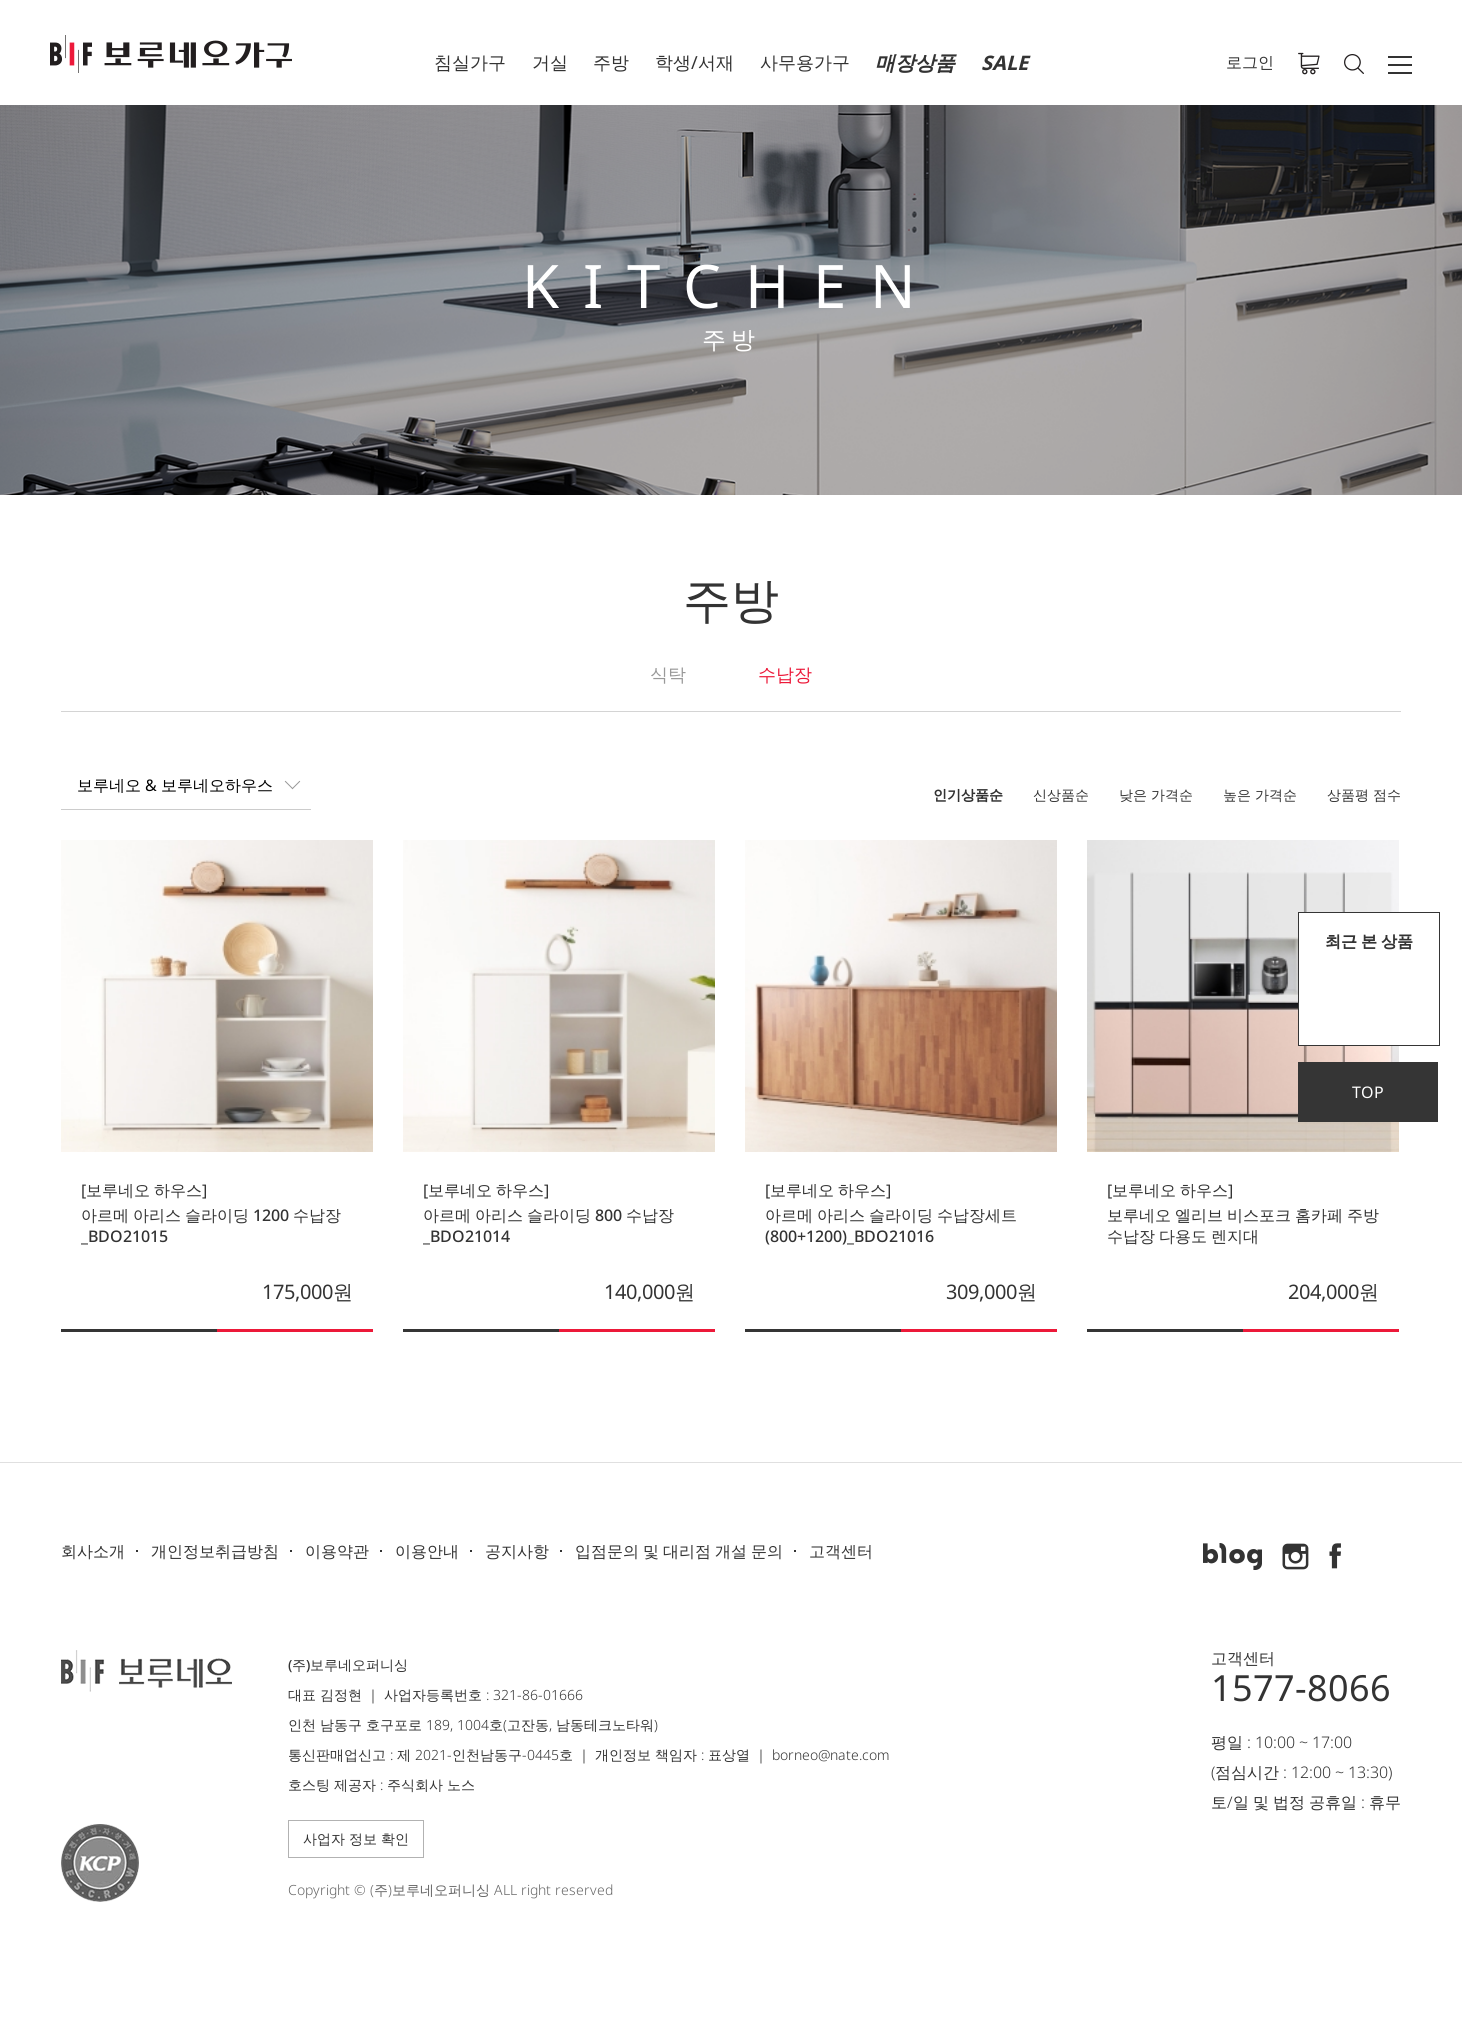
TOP (1368, 1092)
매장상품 (915, 62)
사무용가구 (805, 62)
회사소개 (93, 1551)
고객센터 (841, 1551)
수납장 (785, 674)
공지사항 (517, 1551)
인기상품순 (968, 794)
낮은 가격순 (1156, 794)
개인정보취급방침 (215, 1551)
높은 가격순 (1260, 794)
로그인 (1250, 62)
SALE (1004, 62)
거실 (550, 62)
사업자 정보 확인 (356, 1838)
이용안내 (427, 1551)
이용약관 (337, 1551)
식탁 (668, 674)
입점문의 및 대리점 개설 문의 (679, 1551)
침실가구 (470, 62)
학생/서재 (694, 62)
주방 (611, 62)
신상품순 (1061, 794)
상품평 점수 (1364, 794)
